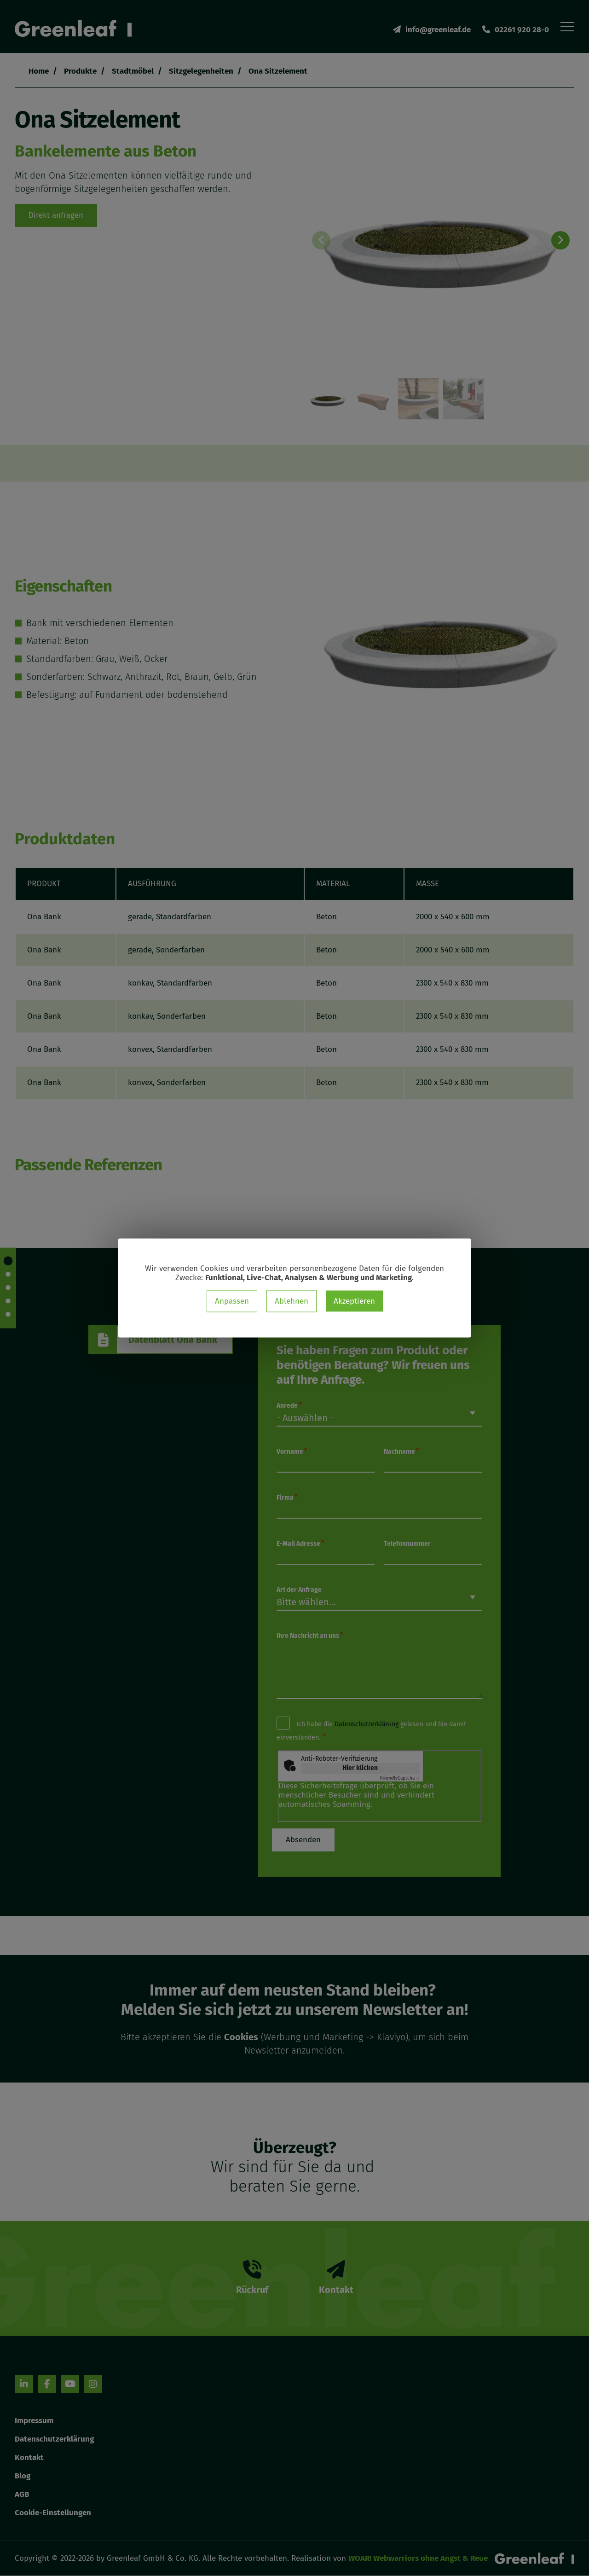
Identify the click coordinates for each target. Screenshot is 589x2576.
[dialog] (294, 1288)
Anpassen (232, 1301)
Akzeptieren (354, 1301)
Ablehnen (291, 1301)
